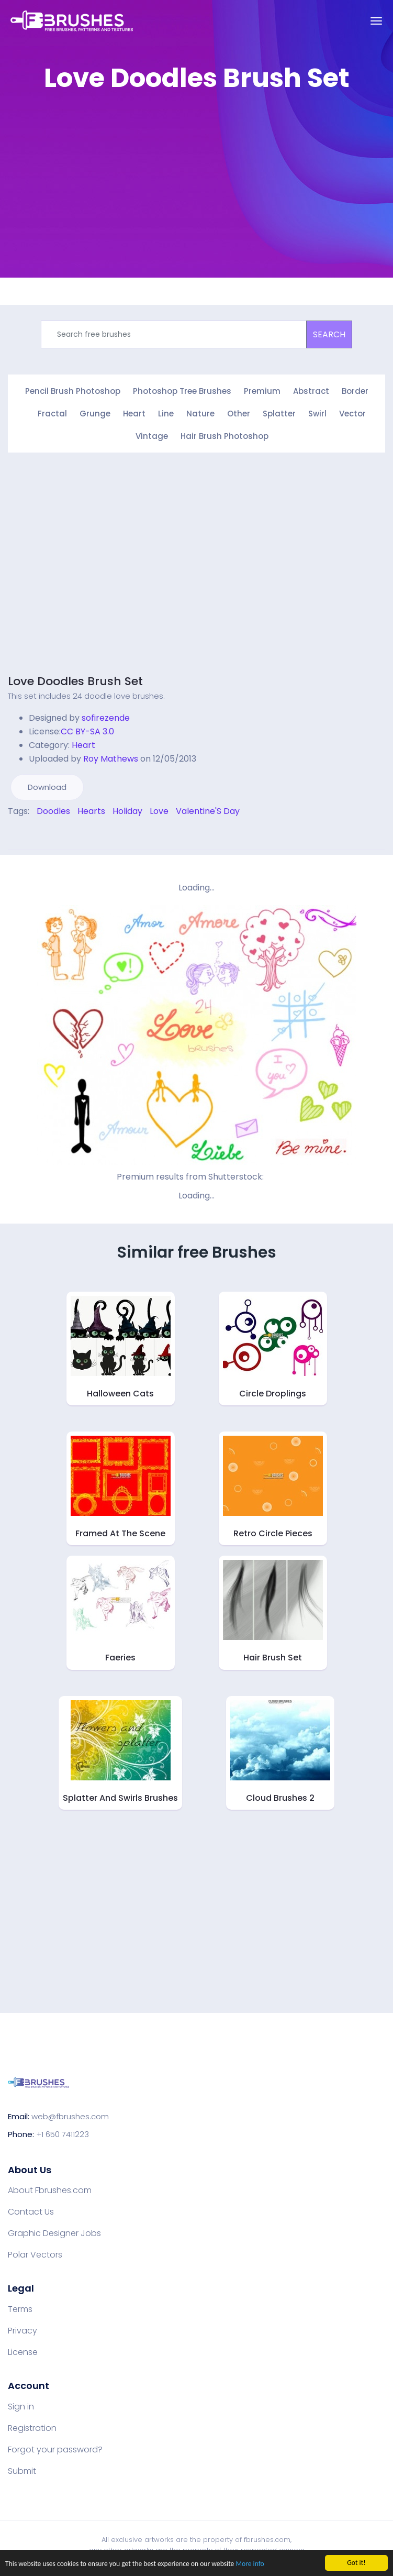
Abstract (311, 391)
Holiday (127, 811)
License (23, 2352)
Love (159, 811)
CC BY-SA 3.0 (87, 731)
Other (238, 413)
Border (355, 391)
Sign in (21, 2407)
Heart (134, 413)
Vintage (152, 436)
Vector (352, 413)
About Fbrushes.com (50, 2190)
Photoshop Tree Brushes (182, 391)
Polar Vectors (35, 2255)
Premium (262, 391)
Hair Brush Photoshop (224, 436)
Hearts (91, 811)
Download (47, 786)
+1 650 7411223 (62, 2134)
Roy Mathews (110, 759)
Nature (200, 413)
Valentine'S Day (208, 811)
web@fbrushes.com (70, 2116)
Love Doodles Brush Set (75, 681)
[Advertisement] (196, 175)
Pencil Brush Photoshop (72, 391)
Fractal (52, 413)
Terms (20, 2309)
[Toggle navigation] (376, 21)
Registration (32, 2428)
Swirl (317, 413)
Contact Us (31, 2212)
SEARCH (329, 334)
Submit (22, 2471)
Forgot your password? (55, 2450)
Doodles (53, 811)
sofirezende (106, 718)
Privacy (22, 2331)
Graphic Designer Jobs (54, 2233)
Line (166, 413)
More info (249, 2565)
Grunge (95, 413)
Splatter (279, 413)
